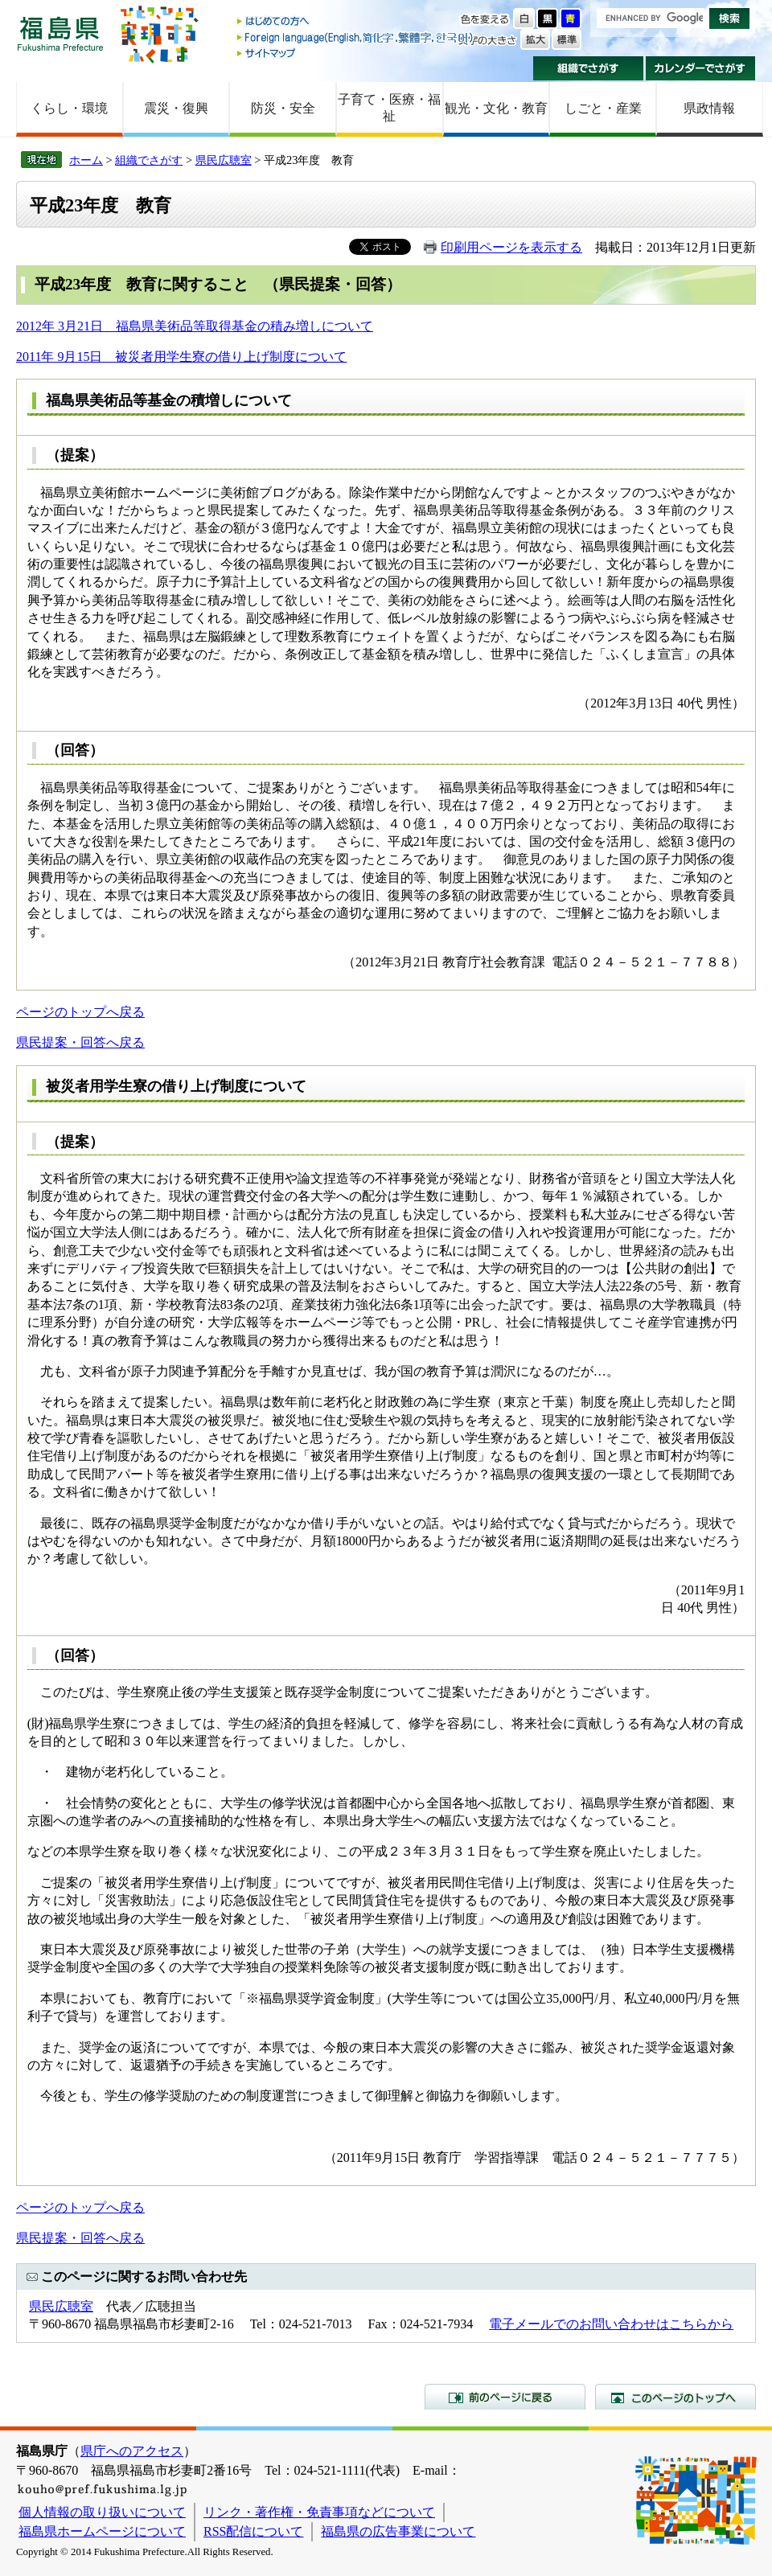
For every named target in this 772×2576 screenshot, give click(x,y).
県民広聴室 (223, 160)
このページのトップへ (675, 2397)
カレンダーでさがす (701, 68)
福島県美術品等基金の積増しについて (169, 400)
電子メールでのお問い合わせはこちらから (611, 2324)
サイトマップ (356, 52)
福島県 (60, 33)
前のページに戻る (505, 2397)
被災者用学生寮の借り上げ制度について (176, 1086)
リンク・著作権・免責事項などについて (319, 2512)
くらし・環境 (69, 108)
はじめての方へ (356, 22)
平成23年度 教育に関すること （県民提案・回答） (218, 284)
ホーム (86, 160)
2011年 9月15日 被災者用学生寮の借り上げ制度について (181, 356)
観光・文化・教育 (496, 108)
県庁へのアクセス (131, 2451)
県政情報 (709, 108)
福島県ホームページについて (102, 2531)
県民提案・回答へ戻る (80, 1042)
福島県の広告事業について (398, 2531)
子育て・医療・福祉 (389, 107)
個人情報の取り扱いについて (102, 2512)
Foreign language (356, 37)
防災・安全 (283, 108)
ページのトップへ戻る (80, 1012)
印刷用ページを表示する (511, 247)
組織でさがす (588, 68)
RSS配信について (253, 2531)
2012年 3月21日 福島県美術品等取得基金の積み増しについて (194, 326)
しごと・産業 (603, 108)
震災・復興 (176, 108)
